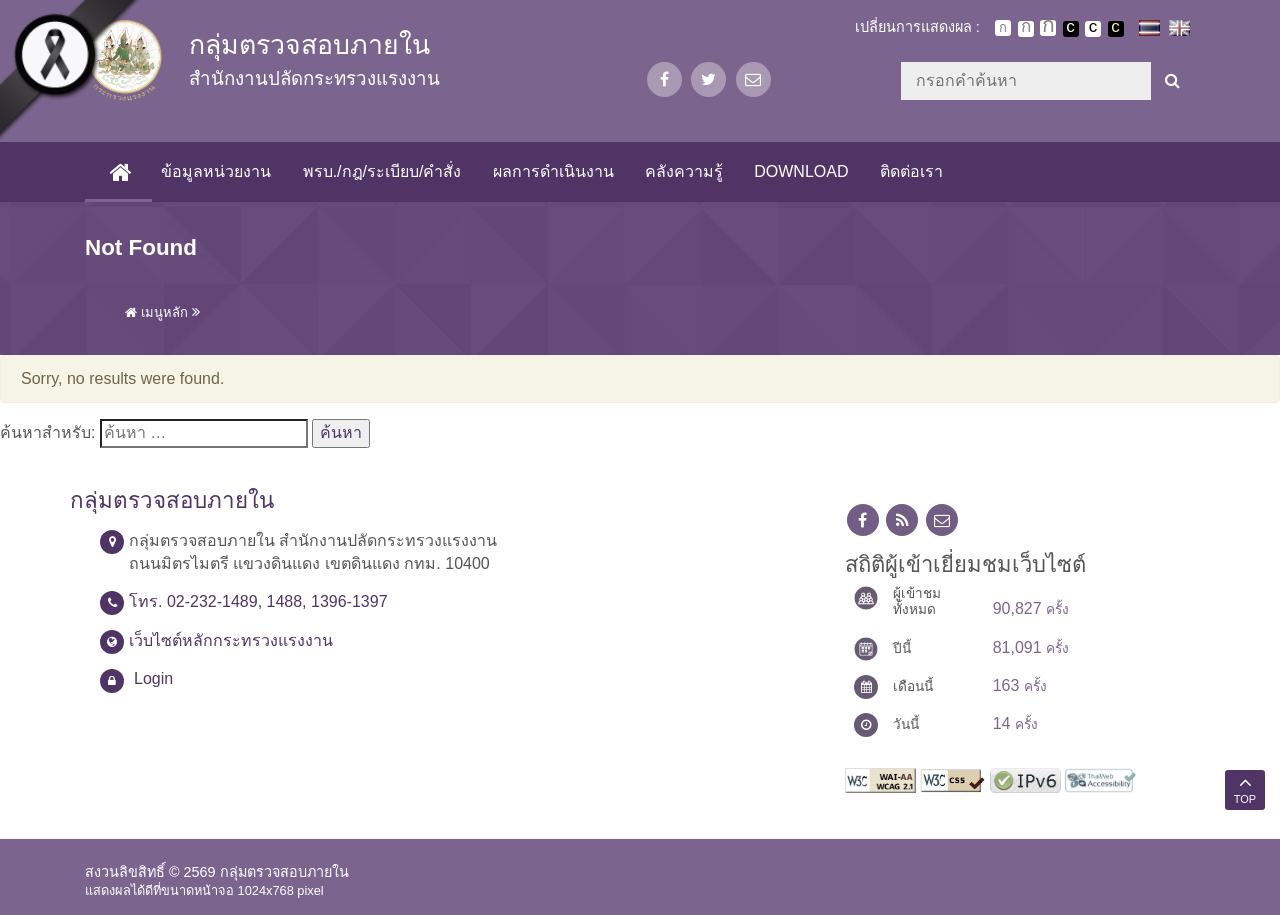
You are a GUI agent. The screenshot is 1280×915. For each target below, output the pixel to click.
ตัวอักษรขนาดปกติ (1003, 28)
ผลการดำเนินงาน (552, 171)
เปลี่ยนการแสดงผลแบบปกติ (1093, 29)
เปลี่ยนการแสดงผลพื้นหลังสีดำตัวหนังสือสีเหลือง (1116, 29)
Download (801, 171)
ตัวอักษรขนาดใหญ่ (1048, 28)
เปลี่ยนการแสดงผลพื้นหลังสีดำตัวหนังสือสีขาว (1071, 29)
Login (153, 678)
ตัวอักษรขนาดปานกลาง (1026, 29)
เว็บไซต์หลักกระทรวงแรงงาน (231, 640)
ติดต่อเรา (910, 171)
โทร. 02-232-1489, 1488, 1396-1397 (258, 601)
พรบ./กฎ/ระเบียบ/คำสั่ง (381, 171)
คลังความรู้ (683, 171)
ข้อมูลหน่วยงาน (216, 171)
